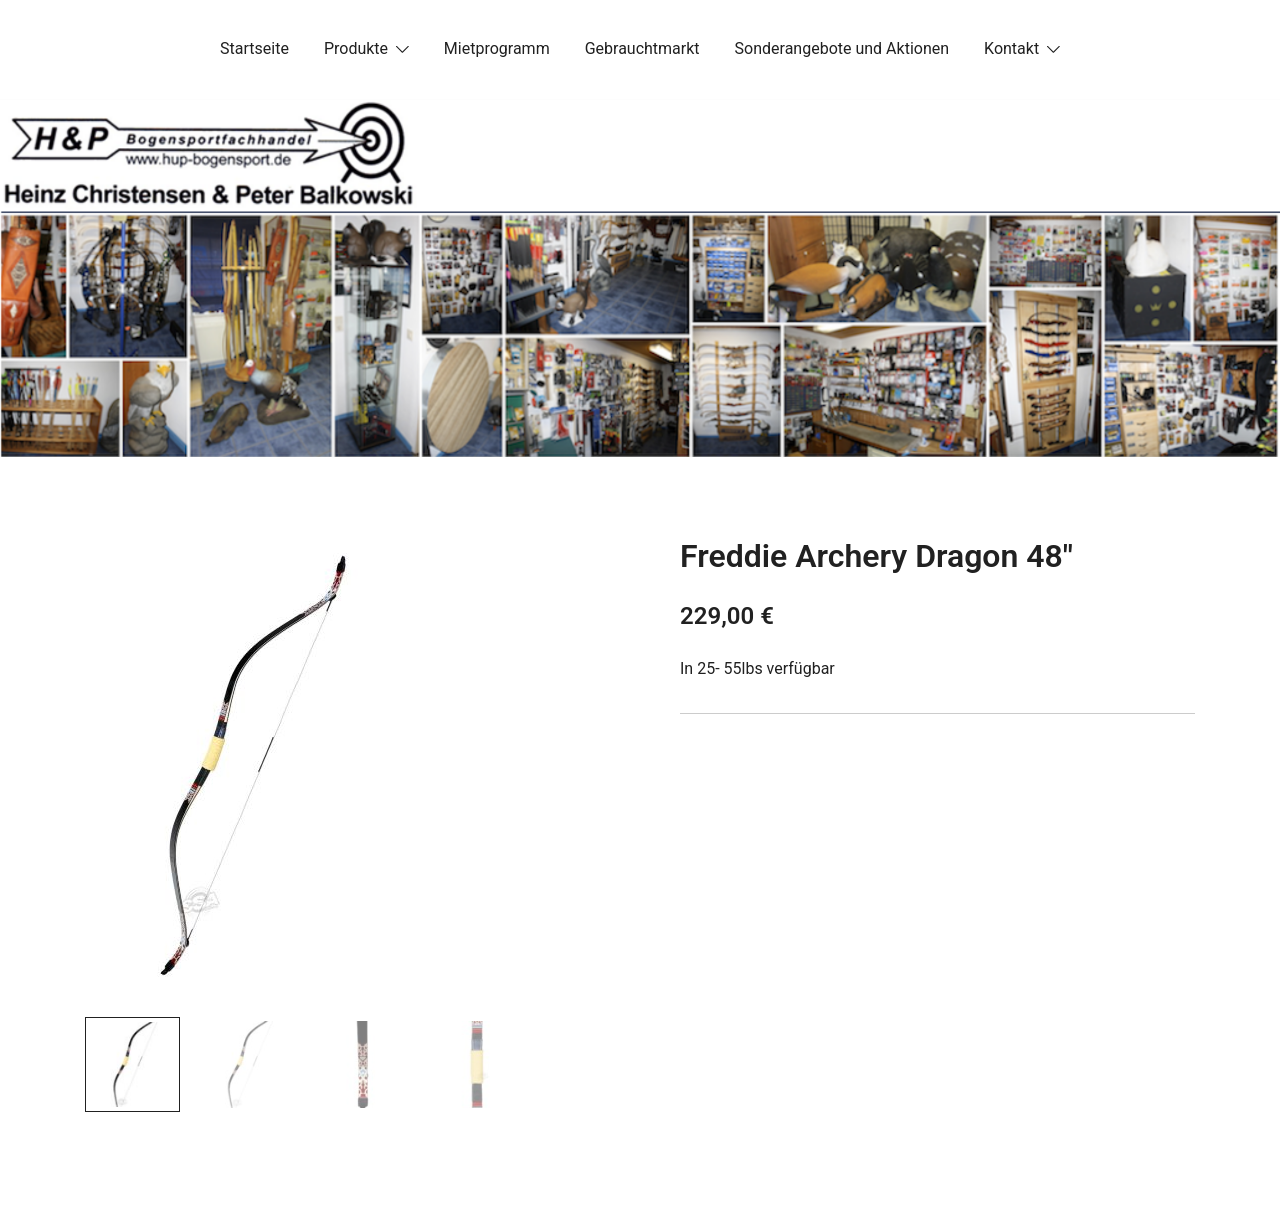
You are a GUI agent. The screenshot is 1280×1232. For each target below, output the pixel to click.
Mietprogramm (497, 48)
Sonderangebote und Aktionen (842, 48)
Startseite (254, 48)
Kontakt (1011, 48)
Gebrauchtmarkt (642, 48)
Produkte (356, 48)
